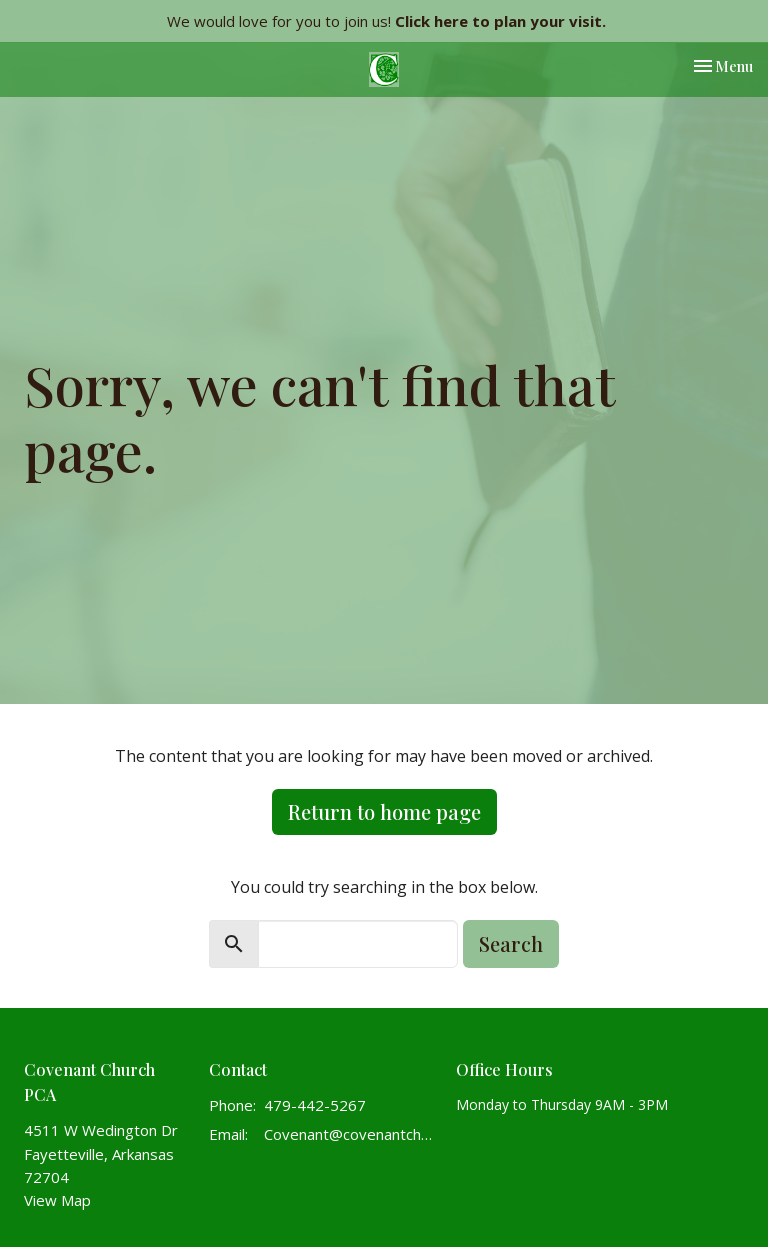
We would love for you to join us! (386, 21)
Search (511, 943)
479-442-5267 (315, 1105)
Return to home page (384, 811)
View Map (57, 1200)
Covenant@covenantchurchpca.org (350, 1134)
